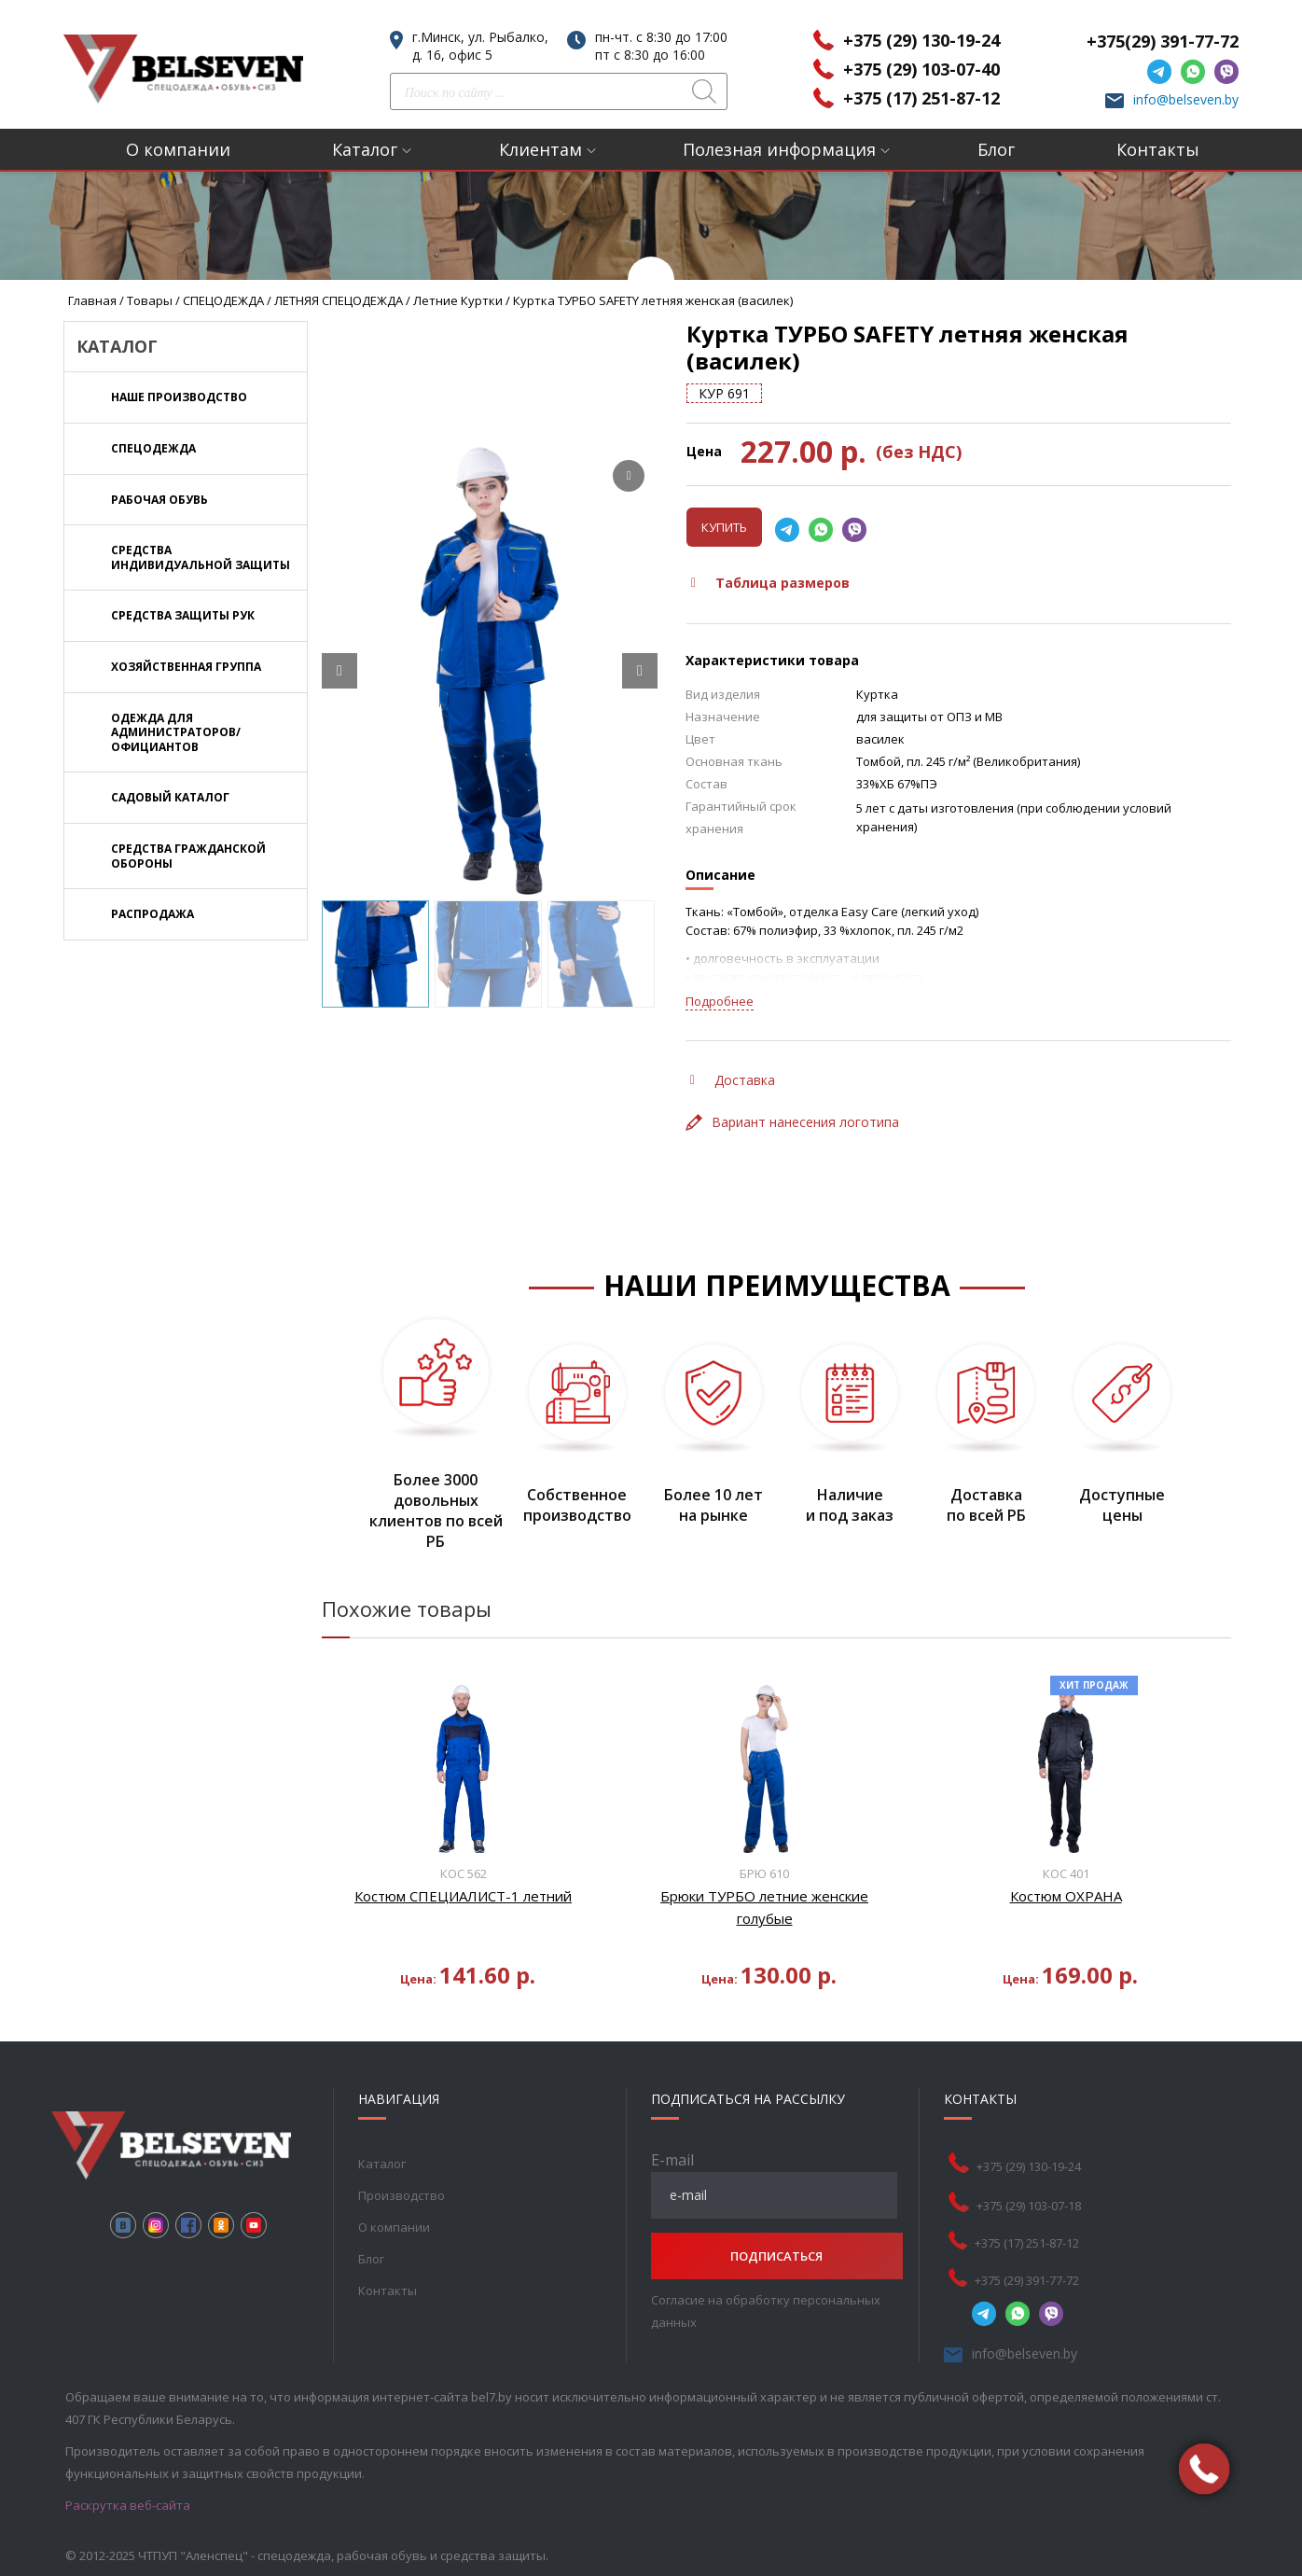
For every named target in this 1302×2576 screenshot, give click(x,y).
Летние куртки (458, 300)
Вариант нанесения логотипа (792, 1122)
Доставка (732, 1080)
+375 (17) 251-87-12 (921, 98)
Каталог (364, 149)
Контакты (1157, 149)
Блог (996, 149)
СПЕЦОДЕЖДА (223, 300)
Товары (150, 300)
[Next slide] (640, 671)
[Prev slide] (339, 671)
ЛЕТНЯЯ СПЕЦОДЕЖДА (338, 300)
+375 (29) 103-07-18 (1030, 2205)
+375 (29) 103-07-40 (921, 69)
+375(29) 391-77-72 (1163, 41)
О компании (178, 149)
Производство (400, 2195)
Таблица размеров (770, 583)
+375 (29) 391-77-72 (1028, 2280)
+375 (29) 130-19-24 (921, 40)
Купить (724, 527)
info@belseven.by (1186, 99)
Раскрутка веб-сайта (127, 2505)
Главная (92, 300)
